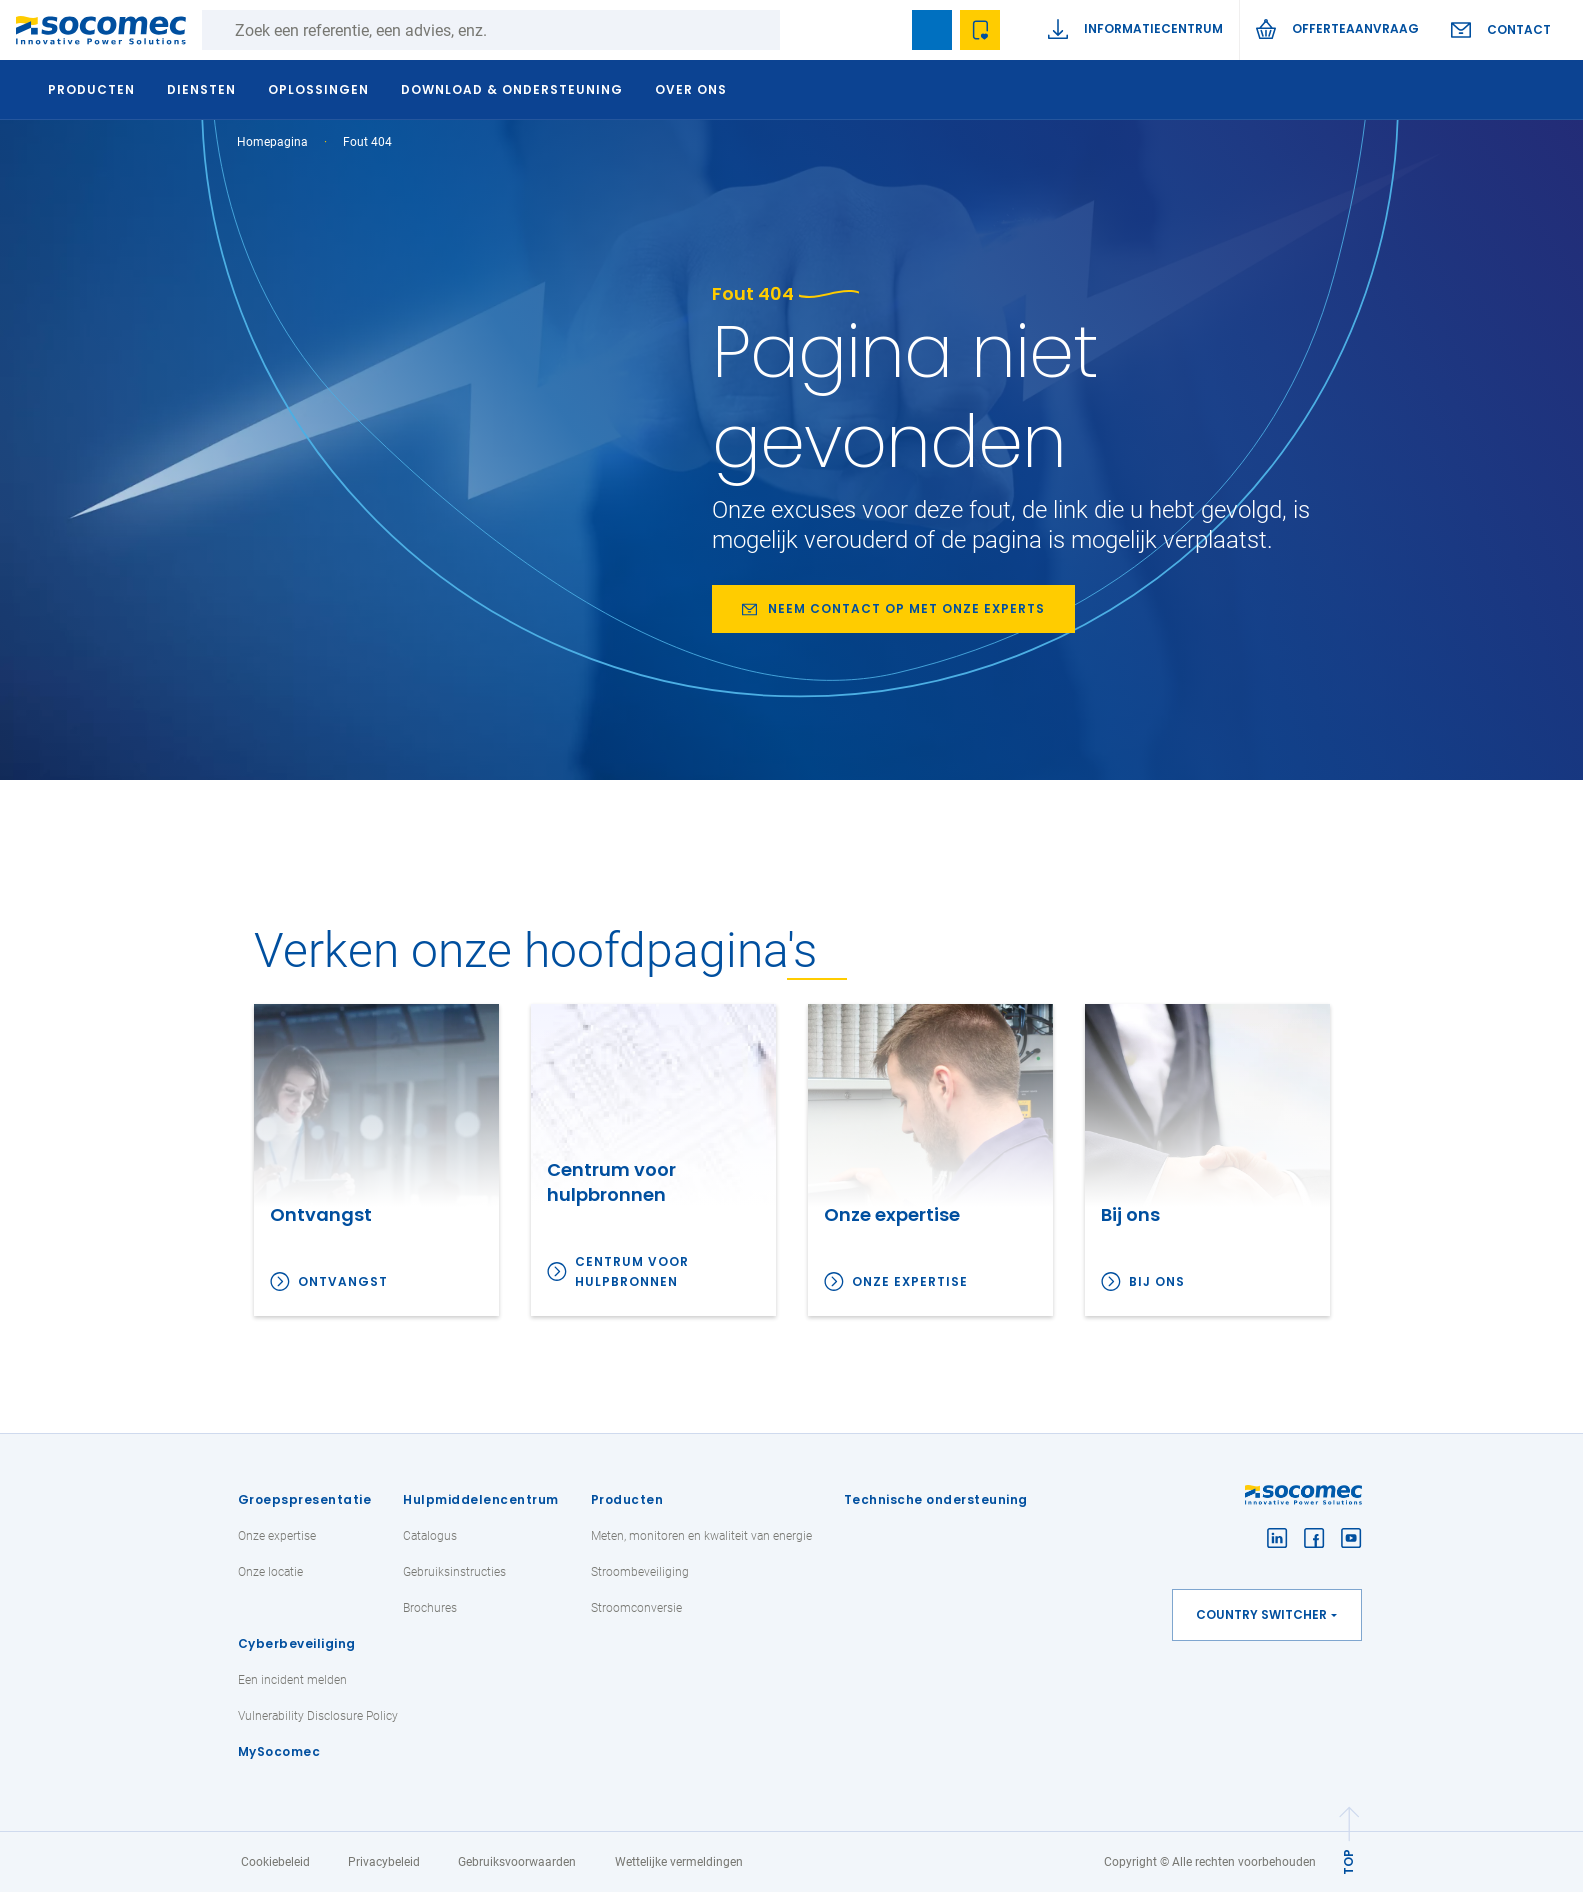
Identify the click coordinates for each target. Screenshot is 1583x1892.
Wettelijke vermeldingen (679, 1862)
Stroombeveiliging (640, 1572)
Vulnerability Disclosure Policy (318, 1716)
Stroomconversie (636, 1608)
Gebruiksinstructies (454, 1572)
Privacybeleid (384, 1862)
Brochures (430, 1608)
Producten (627, 1499)
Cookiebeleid (275, 1862)
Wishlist (980, 30)
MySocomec (279, 1751)
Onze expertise (910, 1281)
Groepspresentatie (305, 1499)
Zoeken (800, 30)
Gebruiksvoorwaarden (517, 1862)
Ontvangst (343, 1281)
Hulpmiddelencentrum (481, 1499)
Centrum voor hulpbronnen (632, 1271)
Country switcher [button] (1261, 1614)
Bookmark (932, 30)
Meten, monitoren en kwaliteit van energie (701, 1536)
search (884, 30)
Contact (1519, 29)
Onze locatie (270, 1572)
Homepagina (272, 142)
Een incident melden (292, 1680)
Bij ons (1157, 1281)
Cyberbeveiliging (297, 1643)
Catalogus (430, 1536)
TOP (1348, 1862)
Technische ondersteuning (936, 1499)
